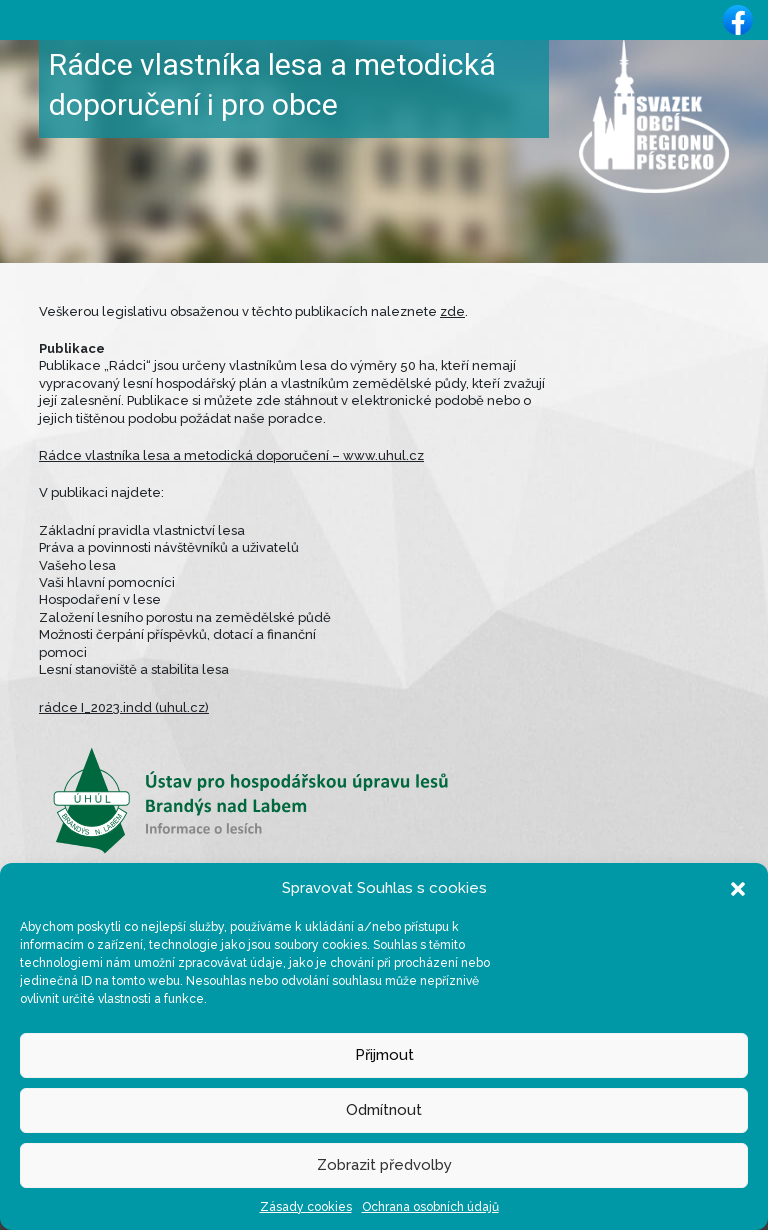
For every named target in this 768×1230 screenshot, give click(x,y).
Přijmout (384, 1055)
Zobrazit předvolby (384, 1165)
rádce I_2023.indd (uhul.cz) (124, 707)
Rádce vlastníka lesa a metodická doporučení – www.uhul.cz (231, 455)
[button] (738, 888)
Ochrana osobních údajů (430, 1207)
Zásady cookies (306, 1207)
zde (452, 311)
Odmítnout (384, 1110)
